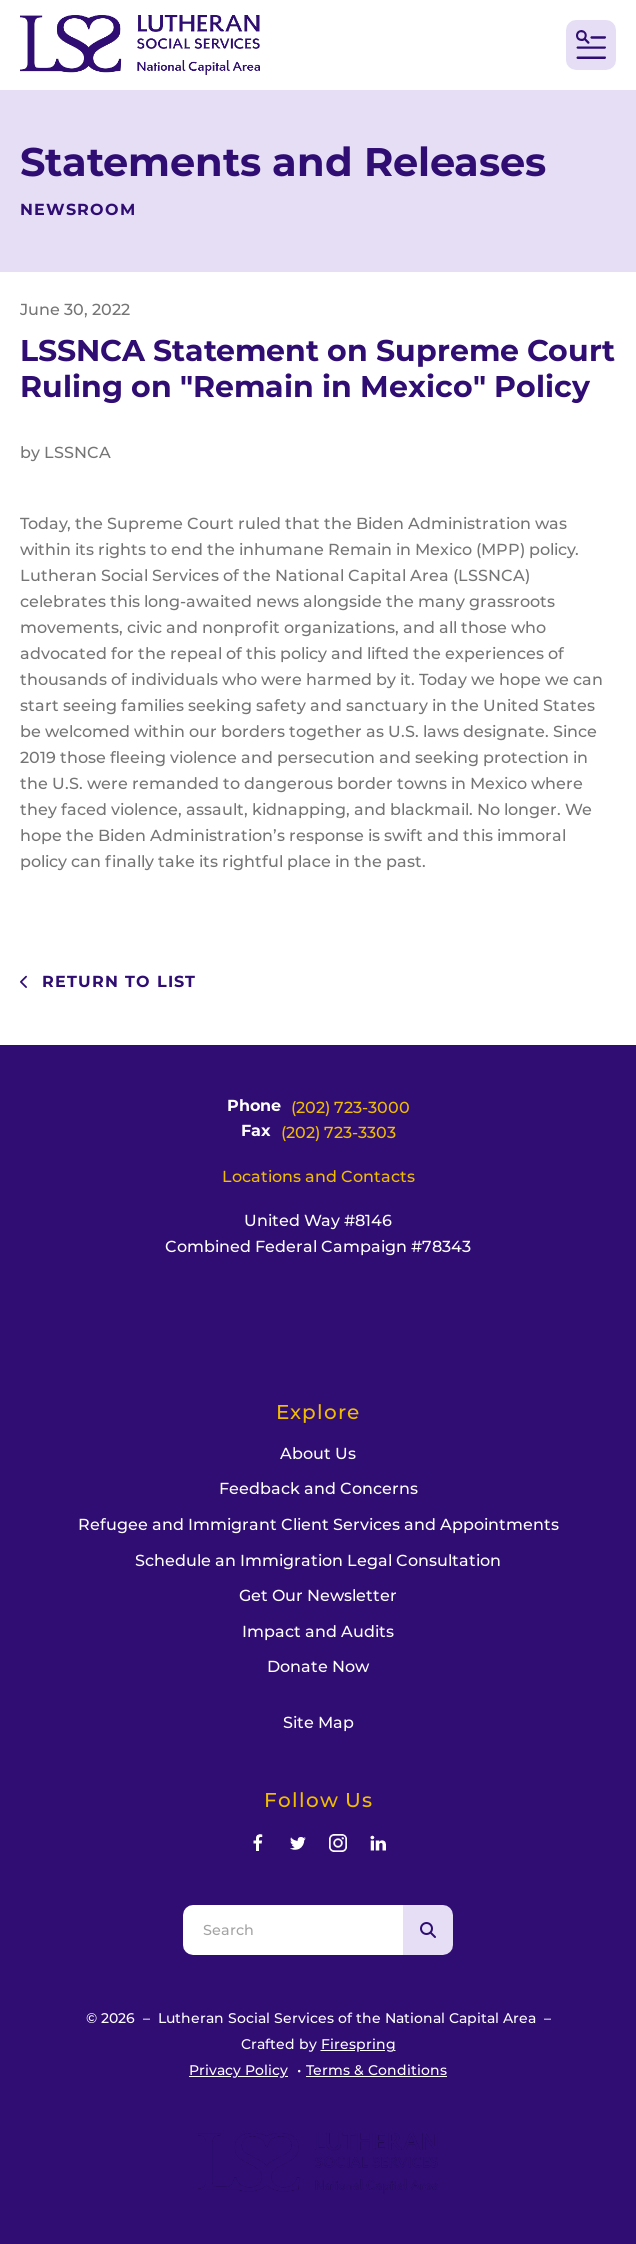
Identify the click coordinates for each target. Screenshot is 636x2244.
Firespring (358, 2044)
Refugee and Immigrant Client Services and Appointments (318, 1524)
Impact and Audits (318, 1631)
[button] (591, 45)
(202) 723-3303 (338, 1132)
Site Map (318, 1722)
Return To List (116, 981)
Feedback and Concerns (318, 1488)
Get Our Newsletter (318, 1595)
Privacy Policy (238, 2070)
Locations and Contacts (318, 1176)
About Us (318, 1453)
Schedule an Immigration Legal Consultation (318, 1560)
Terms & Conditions (376, 2070)
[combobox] (293, 1930)
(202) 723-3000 (350, 1107)
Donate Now (318, 1666)
